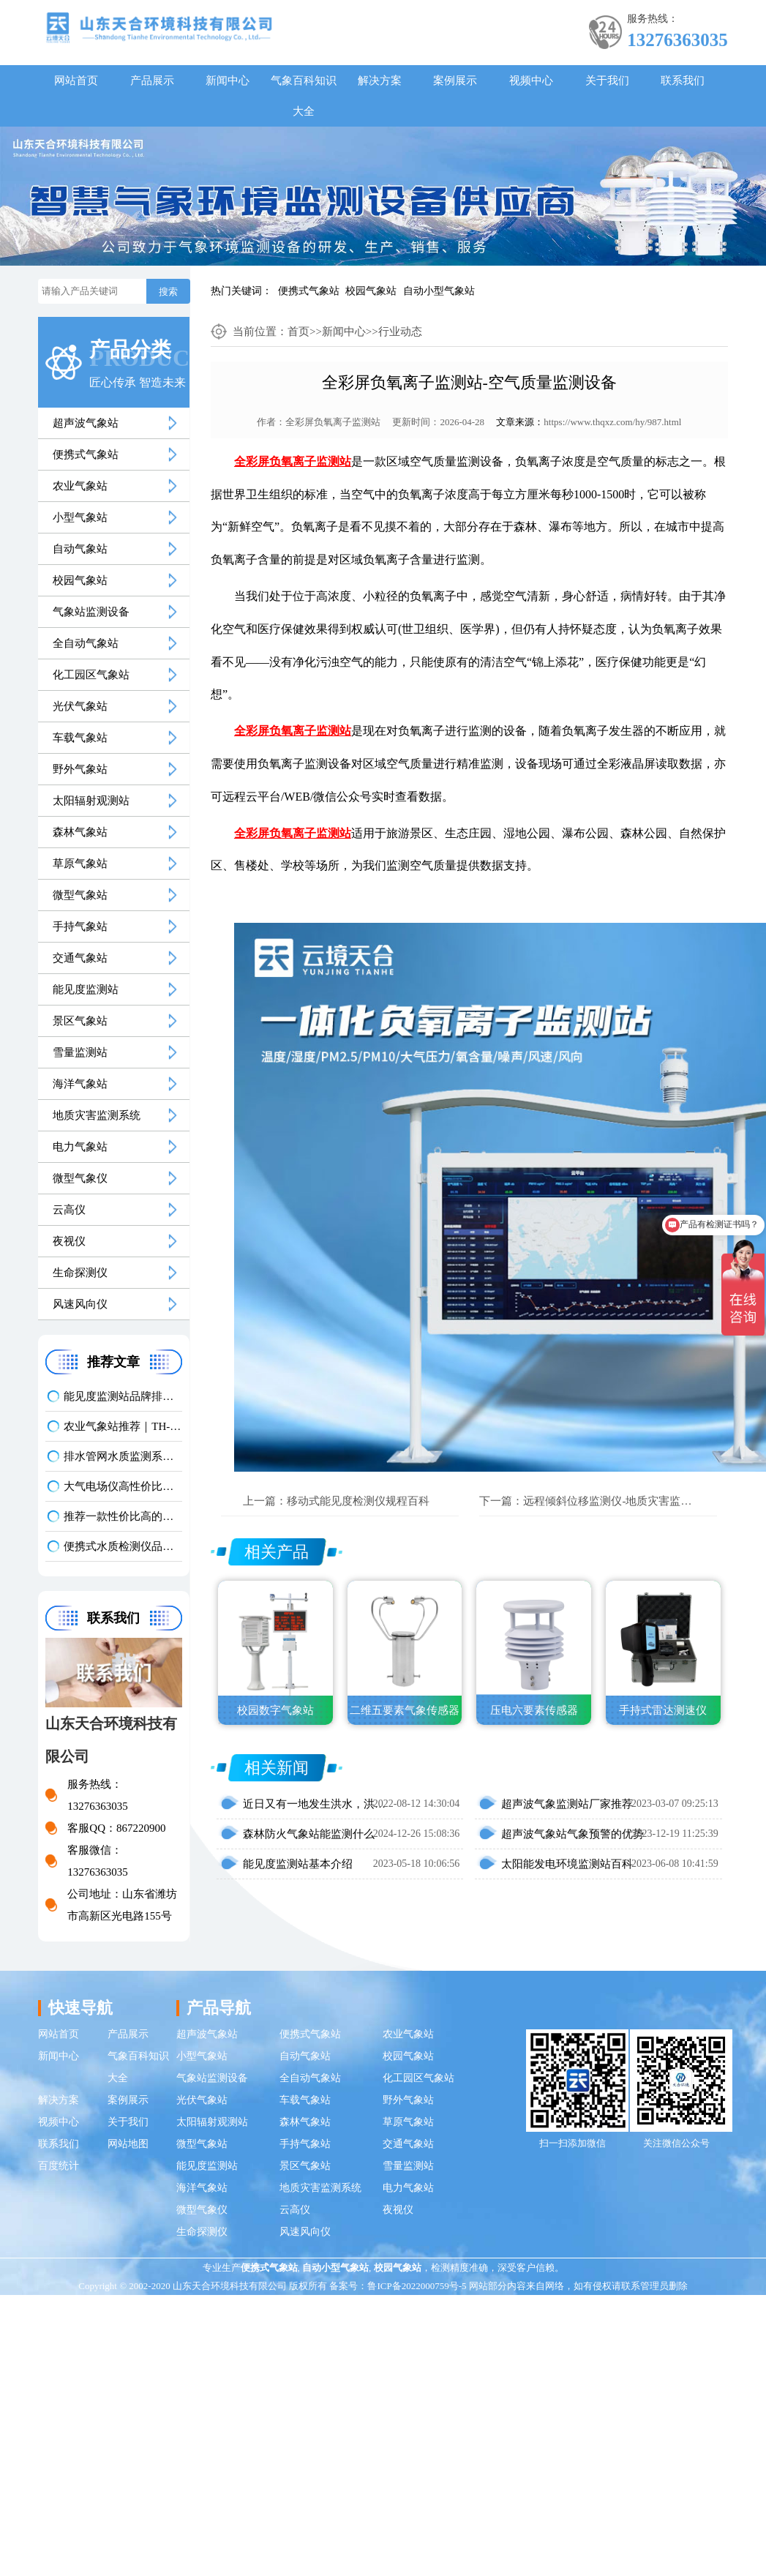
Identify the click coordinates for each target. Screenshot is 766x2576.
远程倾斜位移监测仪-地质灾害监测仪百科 (623, 1501)
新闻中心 (227, 80)
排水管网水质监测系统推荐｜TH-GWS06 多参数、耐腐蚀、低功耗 (122, 1456)
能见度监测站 (86, 989)
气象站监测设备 (91, 612)
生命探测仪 (80, 1272)
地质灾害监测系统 (96, 1115)
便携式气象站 (308, 290)
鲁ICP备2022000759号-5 (416, 2285)
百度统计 (58, 2165)
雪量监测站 (80, 1052)
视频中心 (531, 80)
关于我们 (607, 80)
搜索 (168, 291)
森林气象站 (80, 832)
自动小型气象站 (439, 290)
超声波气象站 (86, 423)
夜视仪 (69, 1241)
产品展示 (152, 80)
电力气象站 (80, 1147)
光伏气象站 (80, 706)
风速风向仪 (80, 1304)
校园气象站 (371, 290)
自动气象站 (80, 549)
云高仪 (69, 1210)
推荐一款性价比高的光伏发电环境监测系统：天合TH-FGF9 (122, 1516)
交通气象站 (80, 958)
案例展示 (455, 80)
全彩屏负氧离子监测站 (332, 421)
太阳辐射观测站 (91, 800)
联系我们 (683, 80)
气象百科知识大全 (304, 96)
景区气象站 (80, 1021)
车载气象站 (80, 738)
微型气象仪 (80, 1178)
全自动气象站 (86, 643)
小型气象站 (80, 517)
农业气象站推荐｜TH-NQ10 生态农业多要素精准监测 (122, 1426)
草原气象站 (80, 863)
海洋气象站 (80, 1084)
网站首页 (76, 80)
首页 (298, 331)
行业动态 (400, 331)
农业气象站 (80, 486)
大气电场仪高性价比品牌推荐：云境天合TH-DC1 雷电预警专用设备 (122, 1486)
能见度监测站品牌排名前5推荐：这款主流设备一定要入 (122, 1396)
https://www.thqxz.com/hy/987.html (612, 421)
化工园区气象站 (91, 675)
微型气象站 (80, 895)
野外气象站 (80, 769)
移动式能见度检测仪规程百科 (358, 1501)
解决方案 (380, 80)
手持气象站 (80, 926)
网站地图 (128, 2143)
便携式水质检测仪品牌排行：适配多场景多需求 (122, 1546)
